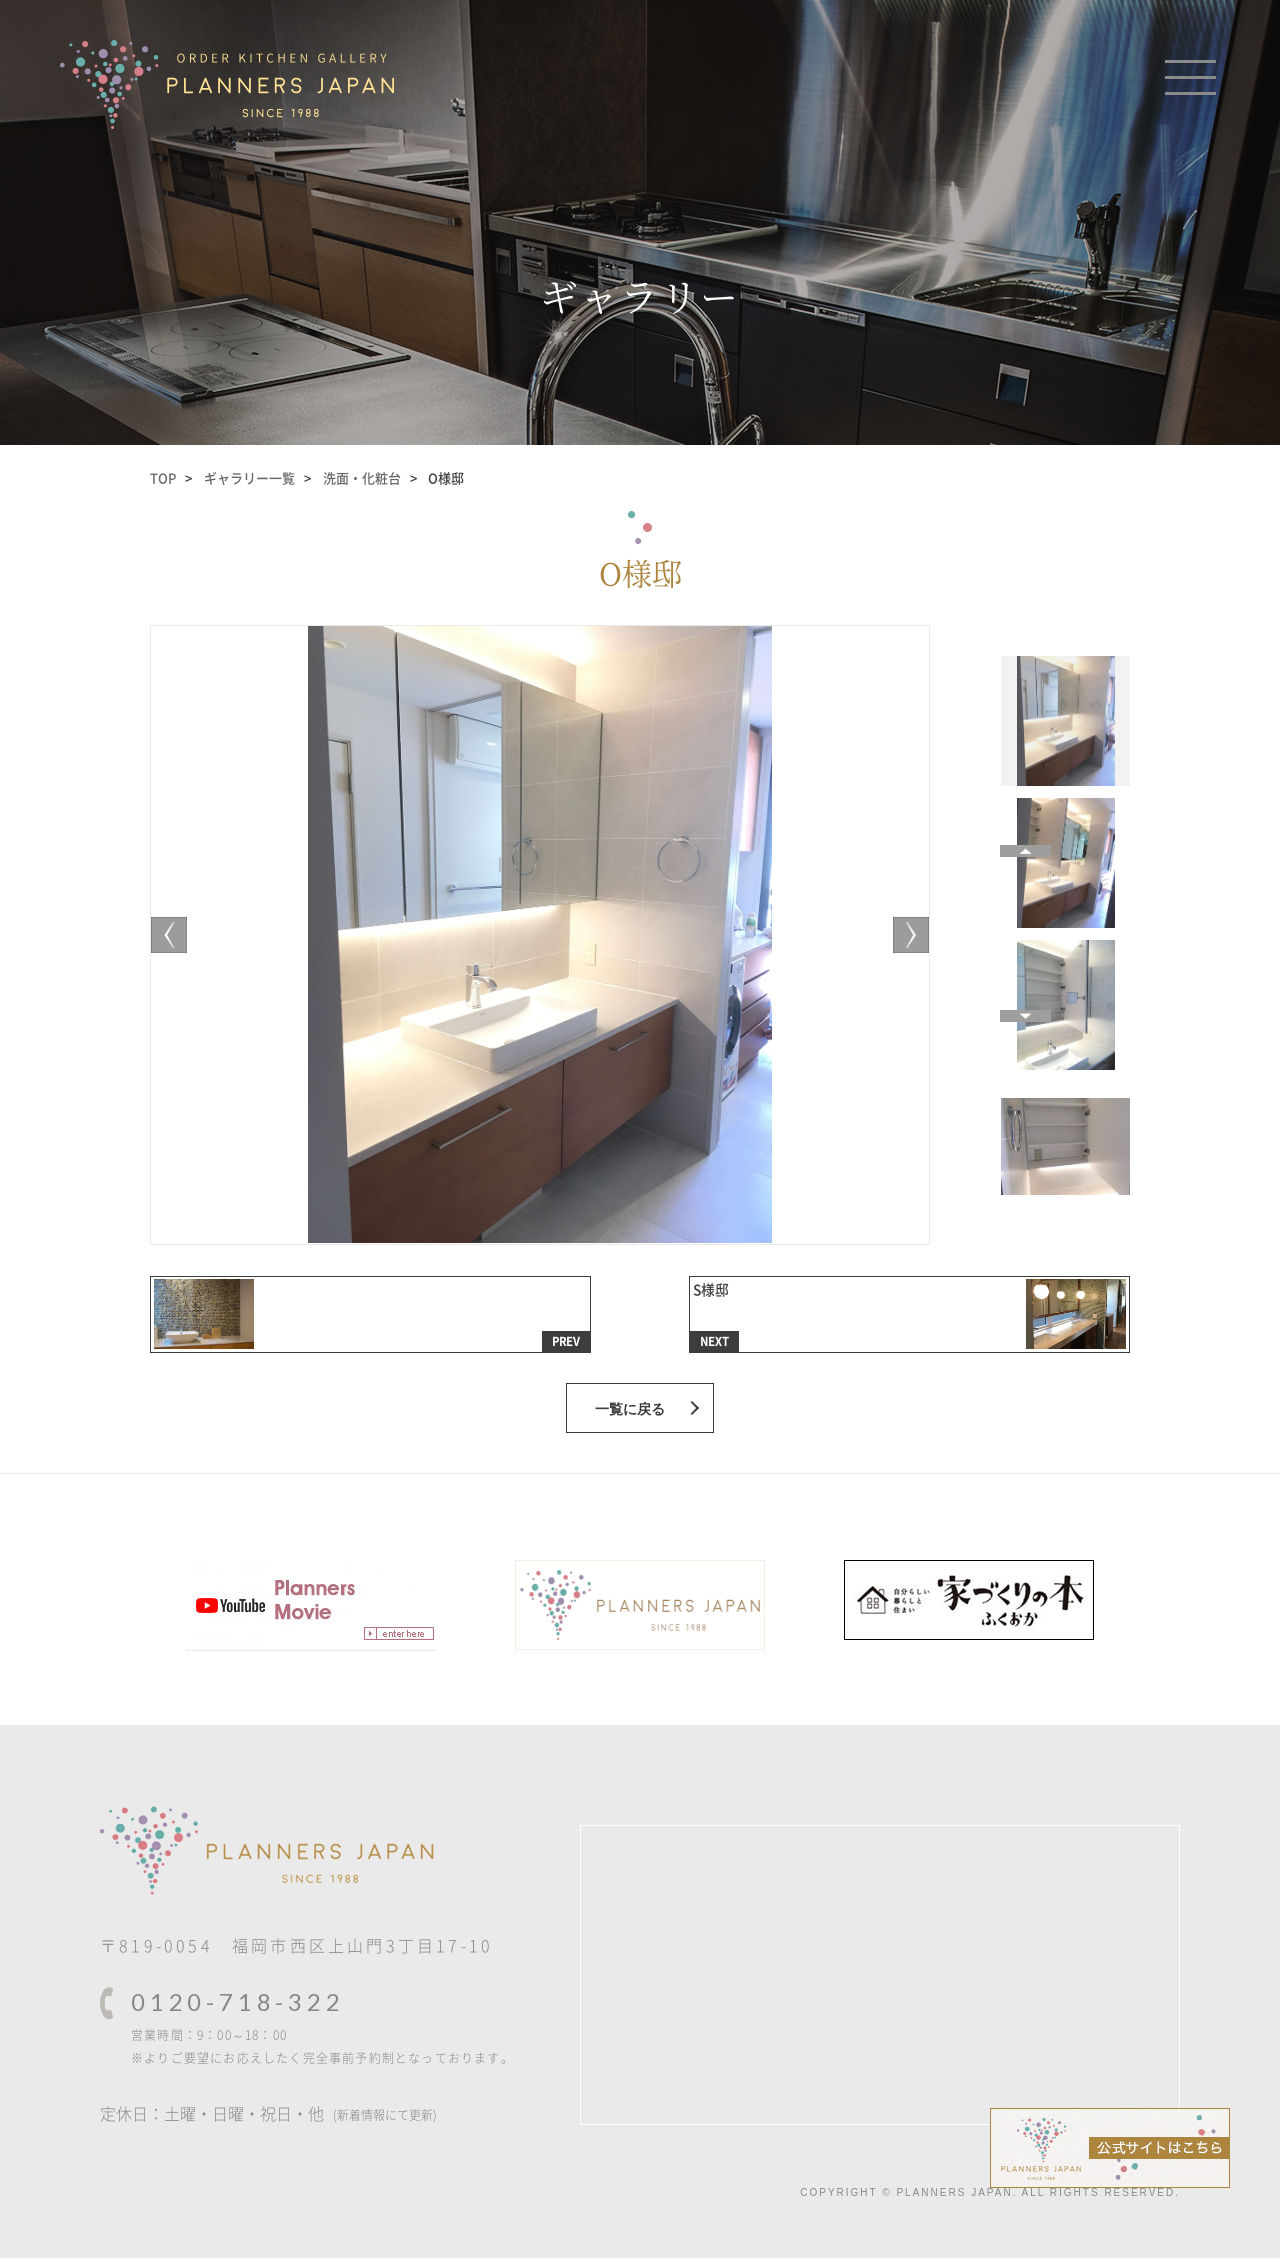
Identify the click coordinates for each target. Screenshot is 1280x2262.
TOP (163, 477)
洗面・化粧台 (362, 477)
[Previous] (904, 935)
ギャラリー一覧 (249, 477)
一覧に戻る (630, 1413)
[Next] (176, 935)
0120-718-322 (238, 2006)
